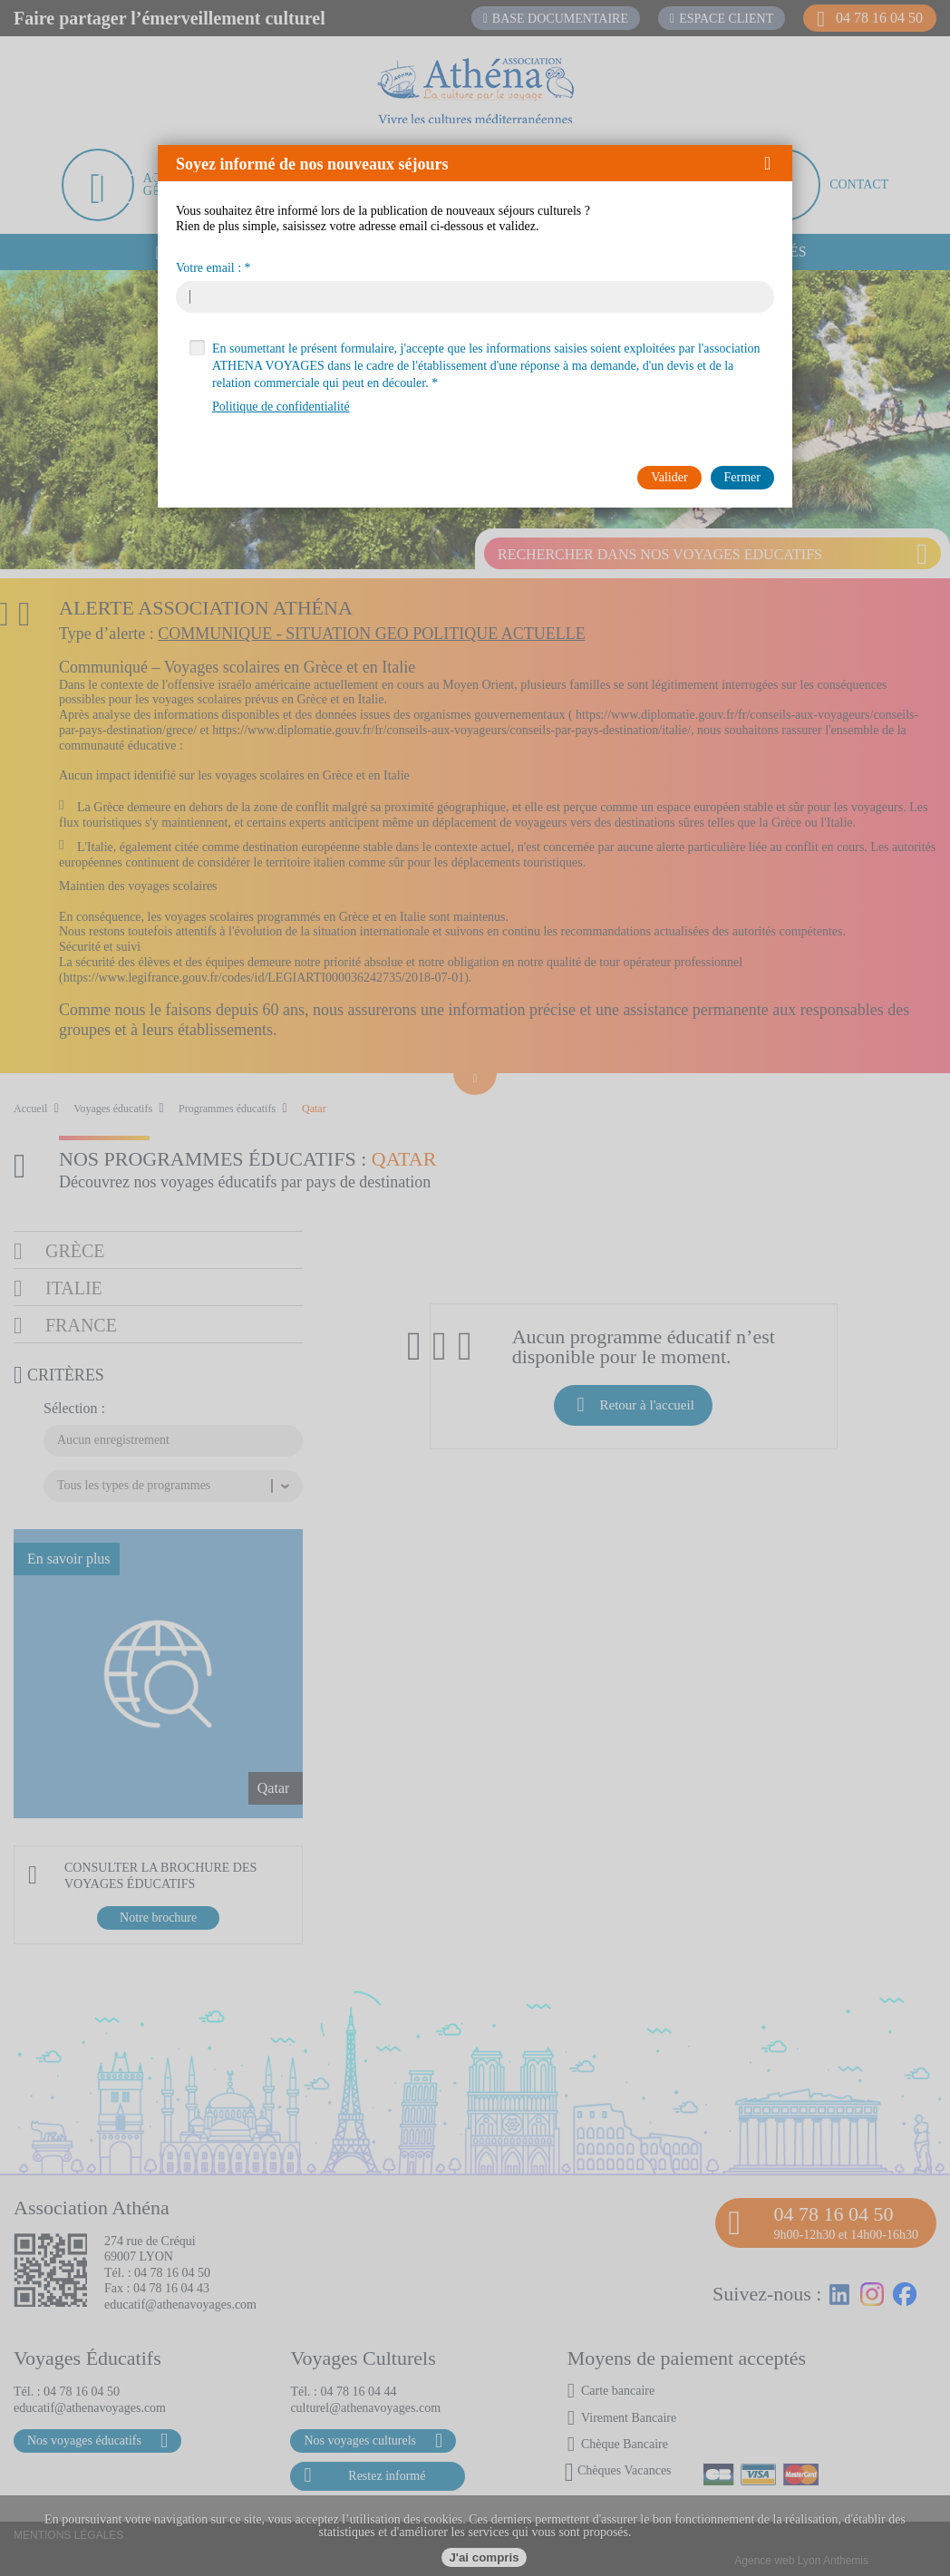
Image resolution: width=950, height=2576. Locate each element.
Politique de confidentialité (281, 406)
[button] (773, 163)
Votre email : (208, 268)
